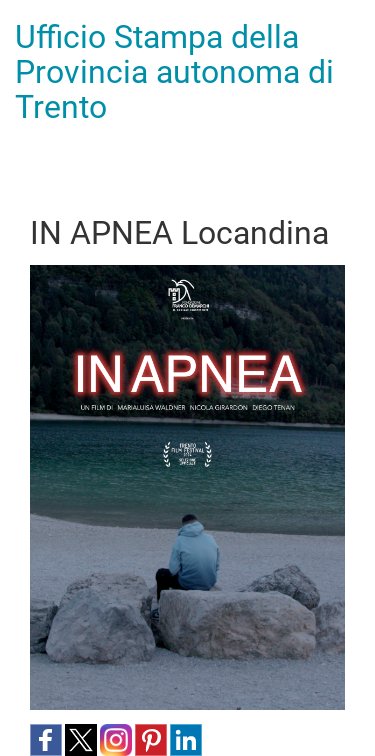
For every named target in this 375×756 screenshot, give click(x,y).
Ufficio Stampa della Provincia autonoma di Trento (174, 72)
